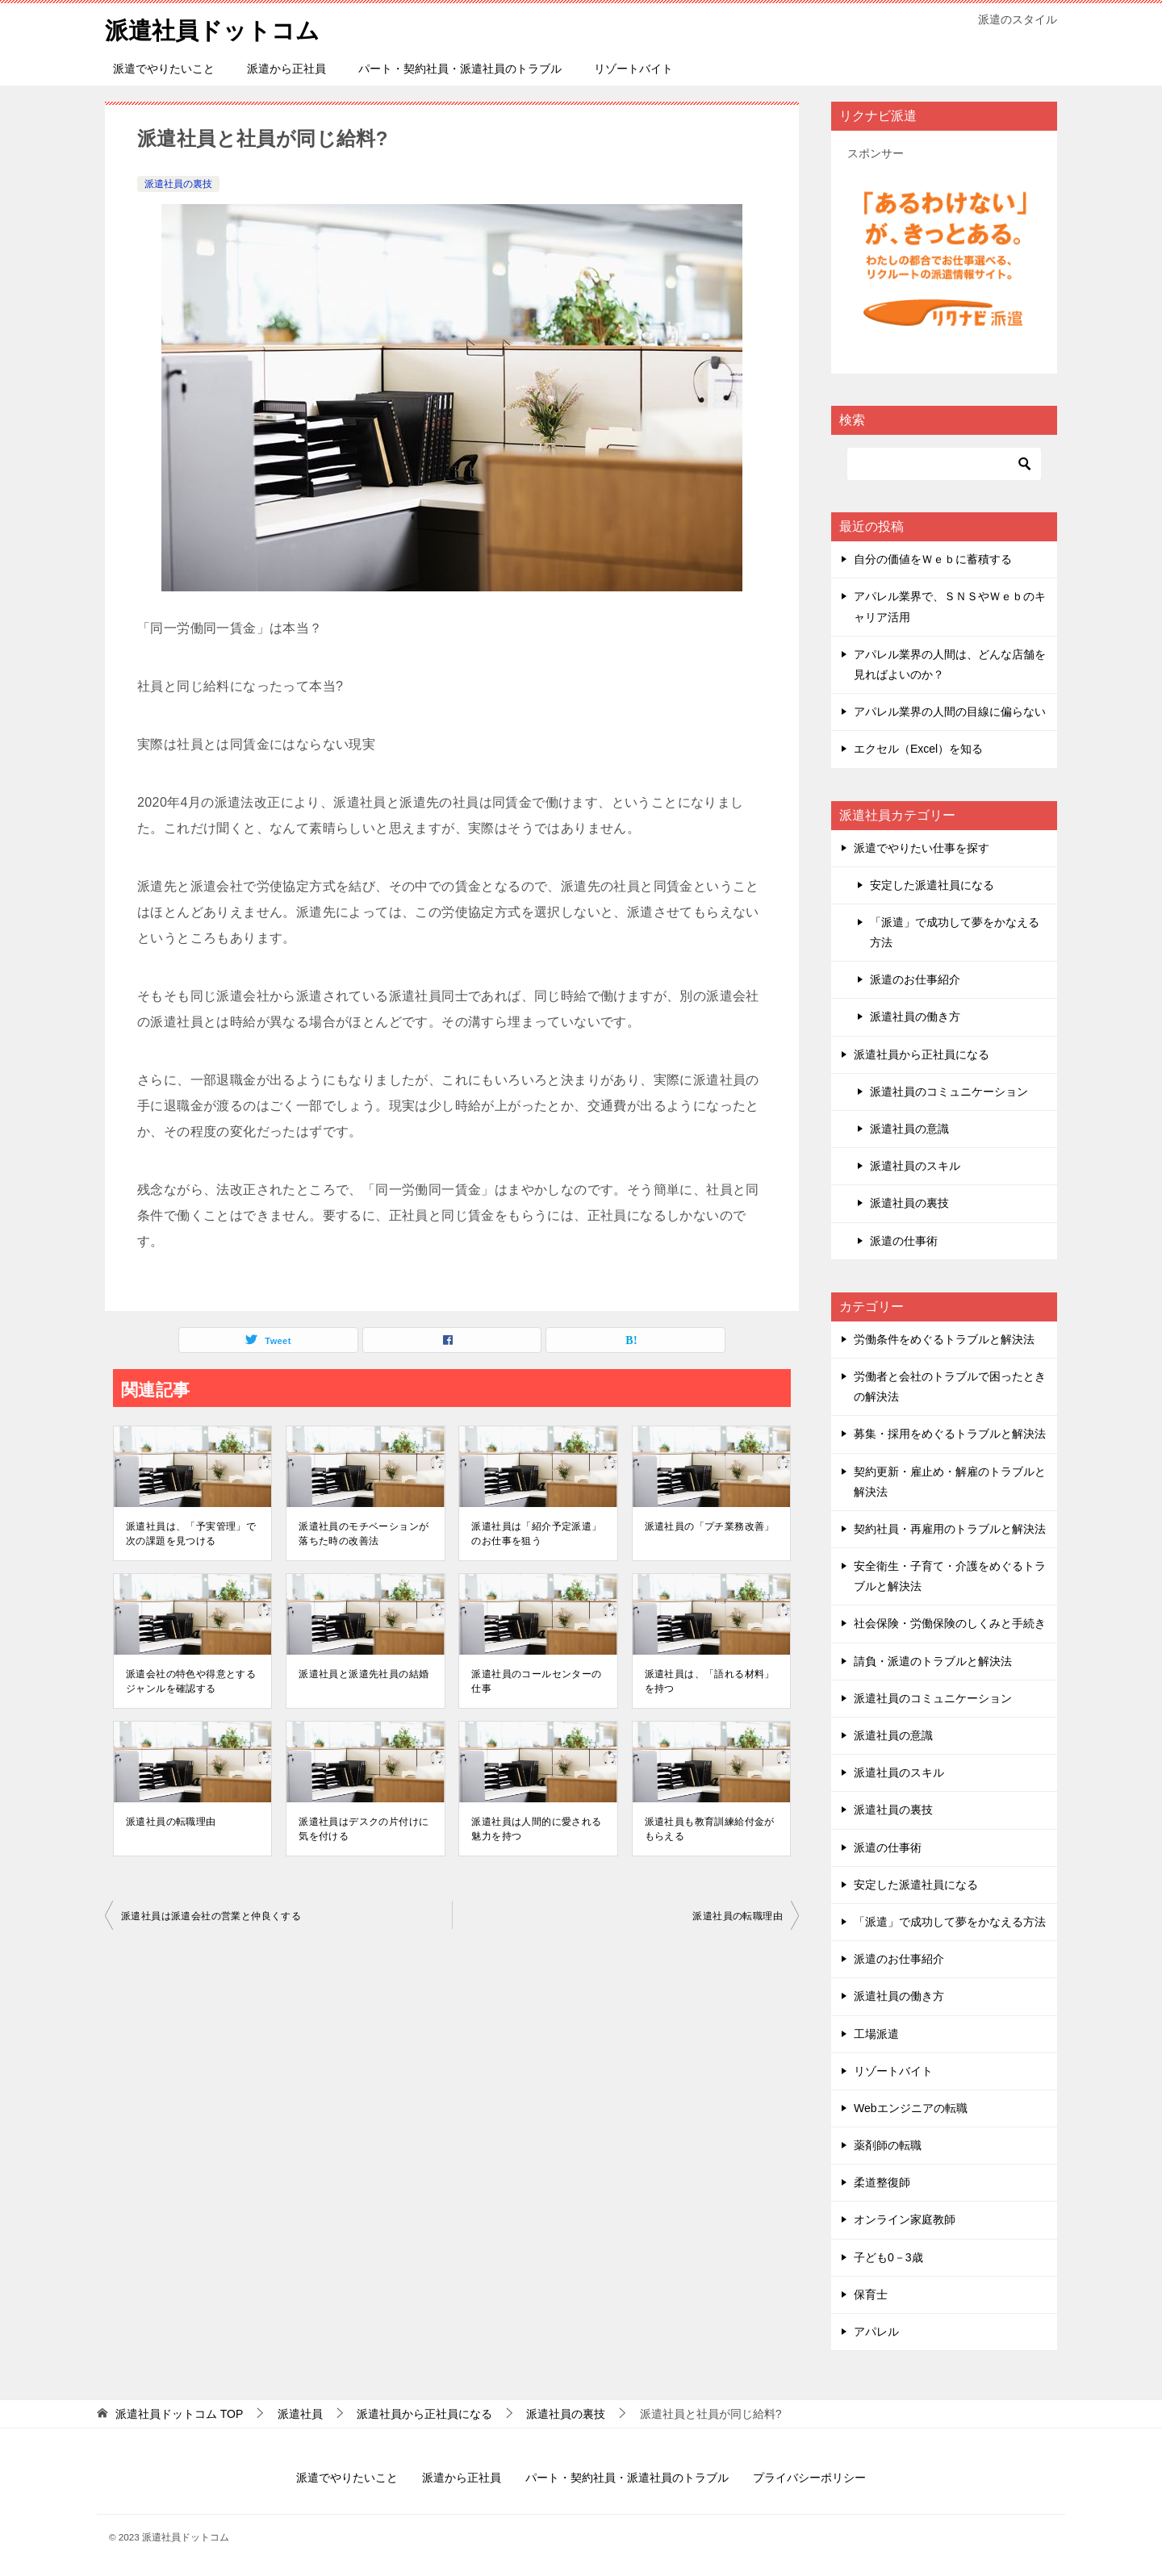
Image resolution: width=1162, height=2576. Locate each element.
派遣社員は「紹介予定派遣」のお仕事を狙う (536, 1534)
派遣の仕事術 (904, 1240)
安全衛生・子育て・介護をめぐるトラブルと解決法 (950, 1576)
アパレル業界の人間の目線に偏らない (950, 711)
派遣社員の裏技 (178, 184)
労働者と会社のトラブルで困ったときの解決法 (950, 1386)
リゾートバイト (633, 68)
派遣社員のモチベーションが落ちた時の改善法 (363, 1534)
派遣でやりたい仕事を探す (921, 847)
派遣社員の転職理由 (171, 1821)
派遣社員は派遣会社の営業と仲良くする (211, 1916)
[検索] (944, 464)
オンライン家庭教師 (904, 2219)
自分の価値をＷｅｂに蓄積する (933, 559)
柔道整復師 (882, 2182)
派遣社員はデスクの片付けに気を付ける (363, 1829)
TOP (179, 2413)
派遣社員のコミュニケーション (949, 1091)
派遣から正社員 (286, 68)
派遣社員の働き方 (915, 1016)
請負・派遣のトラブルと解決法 (933, 1661)
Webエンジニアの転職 (911, 2108)
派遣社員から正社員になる (921, 1054)
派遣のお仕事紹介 (915, 979)
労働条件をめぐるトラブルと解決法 (944, 1339)
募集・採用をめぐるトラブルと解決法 (950, 1433)
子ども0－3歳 (888, 2257)
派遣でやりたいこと (164, 68)
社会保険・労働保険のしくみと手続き (950, 1623)
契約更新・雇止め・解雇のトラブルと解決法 (950, 1481)
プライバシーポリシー (809, 2477)
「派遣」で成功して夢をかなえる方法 (954, 932)
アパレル (876, 2331)
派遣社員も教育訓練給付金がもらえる (710, 1829)
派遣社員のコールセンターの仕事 (536, 1681)
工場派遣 (876, 2033)
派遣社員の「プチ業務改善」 (710, 1526)
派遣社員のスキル (915, 1165)
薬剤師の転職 (888, 2145)
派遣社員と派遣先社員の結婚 (363, 1674)
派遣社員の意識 (909, 1128)
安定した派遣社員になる (932, 885)
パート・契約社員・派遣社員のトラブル (460, 68)
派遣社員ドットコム (216, 28)
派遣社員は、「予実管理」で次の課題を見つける (191, 1534)
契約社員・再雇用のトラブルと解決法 (950, 1528)
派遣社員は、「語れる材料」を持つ (710, 1681)
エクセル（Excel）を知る (918, 748)
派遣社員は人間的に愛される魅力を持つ (536, 1829)
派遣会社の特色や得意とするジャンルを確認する (191, 1681)
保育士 (871, 2294)
